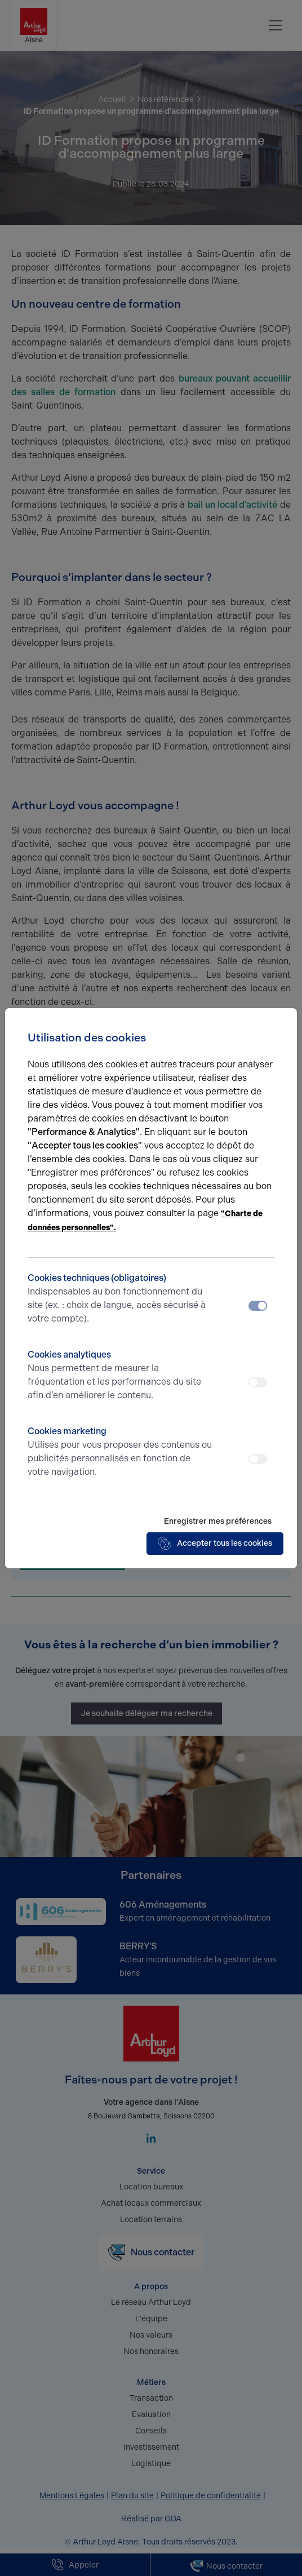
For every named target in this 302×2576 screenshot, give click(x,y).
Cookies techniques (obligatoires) (120, 1299)
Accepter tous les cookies (215, 1543)
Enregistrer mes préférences (218, 1521)
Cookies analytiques (120, 1375)
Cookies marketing (120, 1452)
